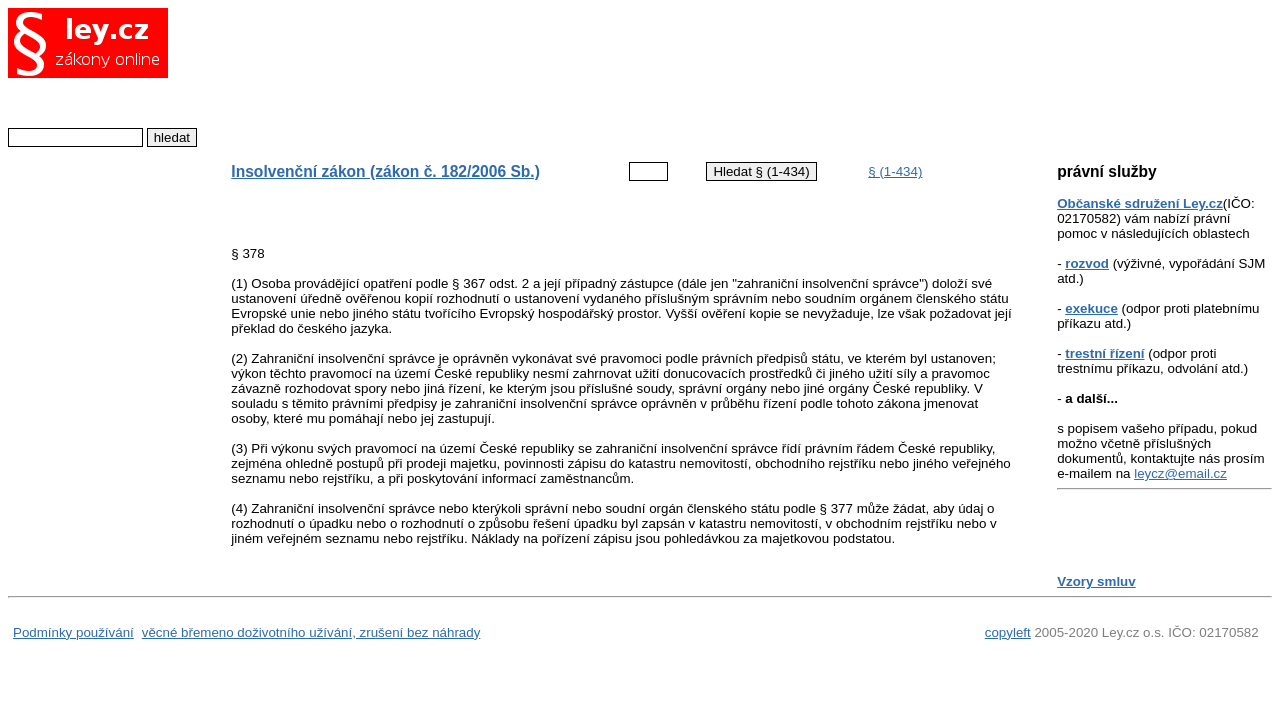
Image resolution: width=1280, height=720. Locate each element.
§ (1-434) (895, 171)
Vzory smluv (1096, 581)
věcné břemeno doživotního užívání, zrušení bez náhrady (311, 632)
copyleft (1008, 632)
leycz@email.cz (1180, 473)
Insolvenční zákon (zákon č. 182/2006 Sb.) (385, 171)
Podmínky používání (73, 632)
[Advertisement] (609, 75)
